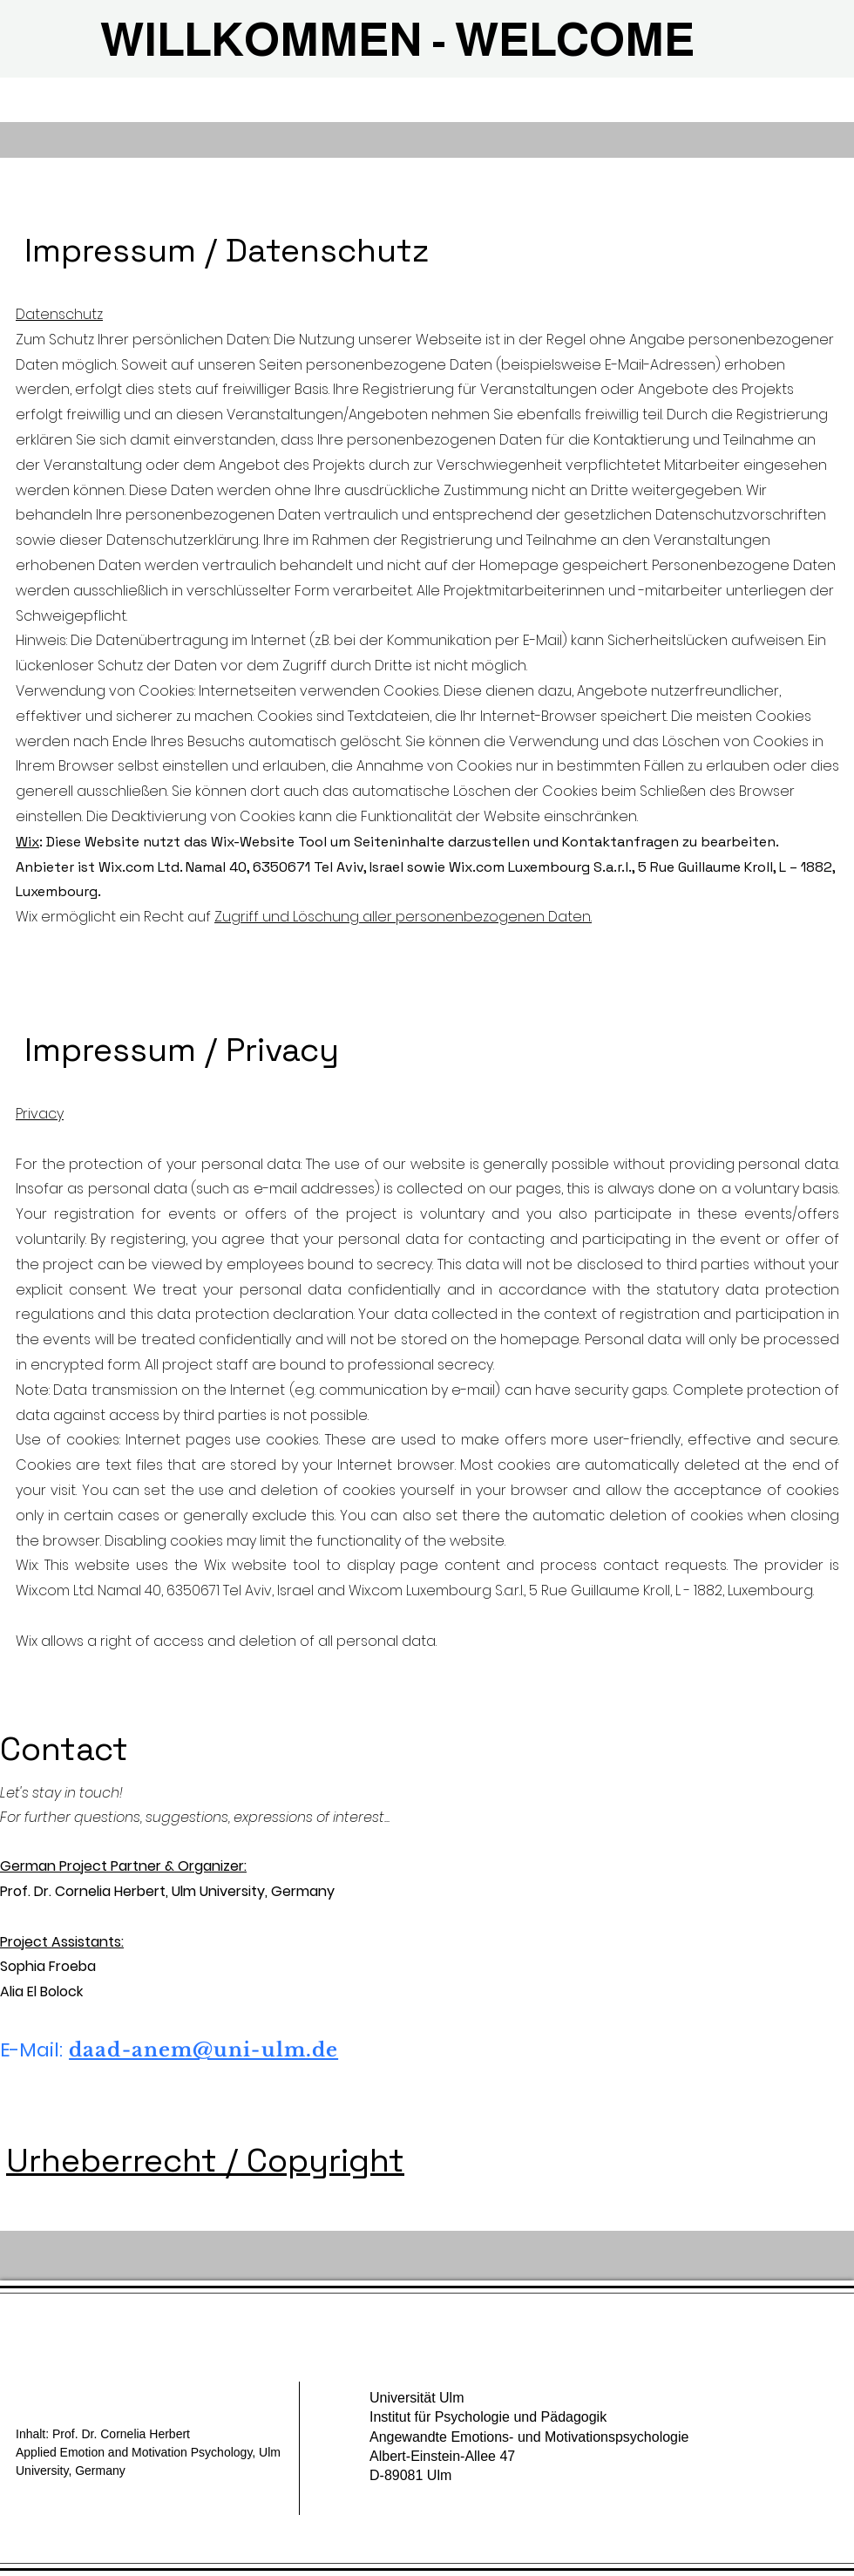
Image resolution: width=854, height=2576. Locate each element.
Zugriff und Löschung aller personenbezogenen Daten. (403, 917)
